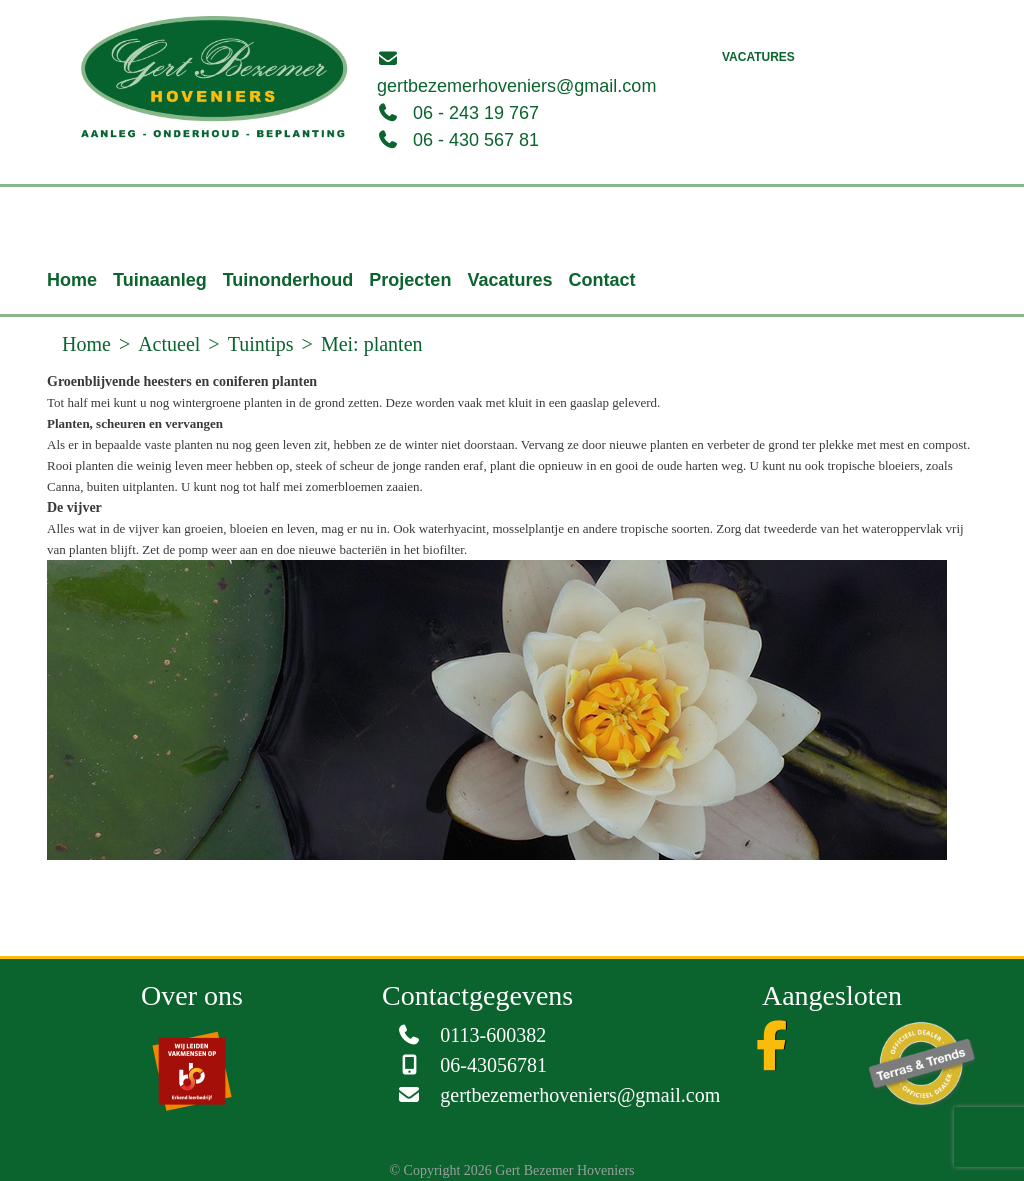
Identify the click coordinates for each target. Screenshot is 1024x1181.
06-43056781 (493, 1065)
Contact (601, 280)
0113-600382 (493, 1035)
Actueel (169, 344)
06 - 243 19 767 (476, 113)
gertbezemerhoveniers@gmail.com (516, 86)
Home (72, 280)
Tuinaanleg (160, 280)
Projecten (410, 280)
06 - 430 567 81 (476, 140)
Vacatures (758, 57)
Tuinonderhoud (288, 280)
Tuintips (261, 344)
